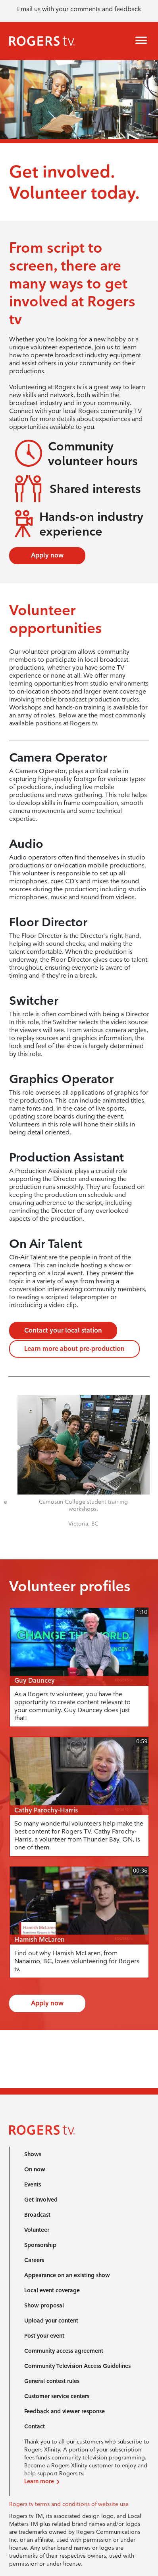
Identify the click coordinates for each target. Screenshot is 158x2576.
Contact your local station (63, 1330)
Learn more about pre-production (74, 1348)
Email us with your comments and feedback (79, 9)
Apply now (47, 555)
